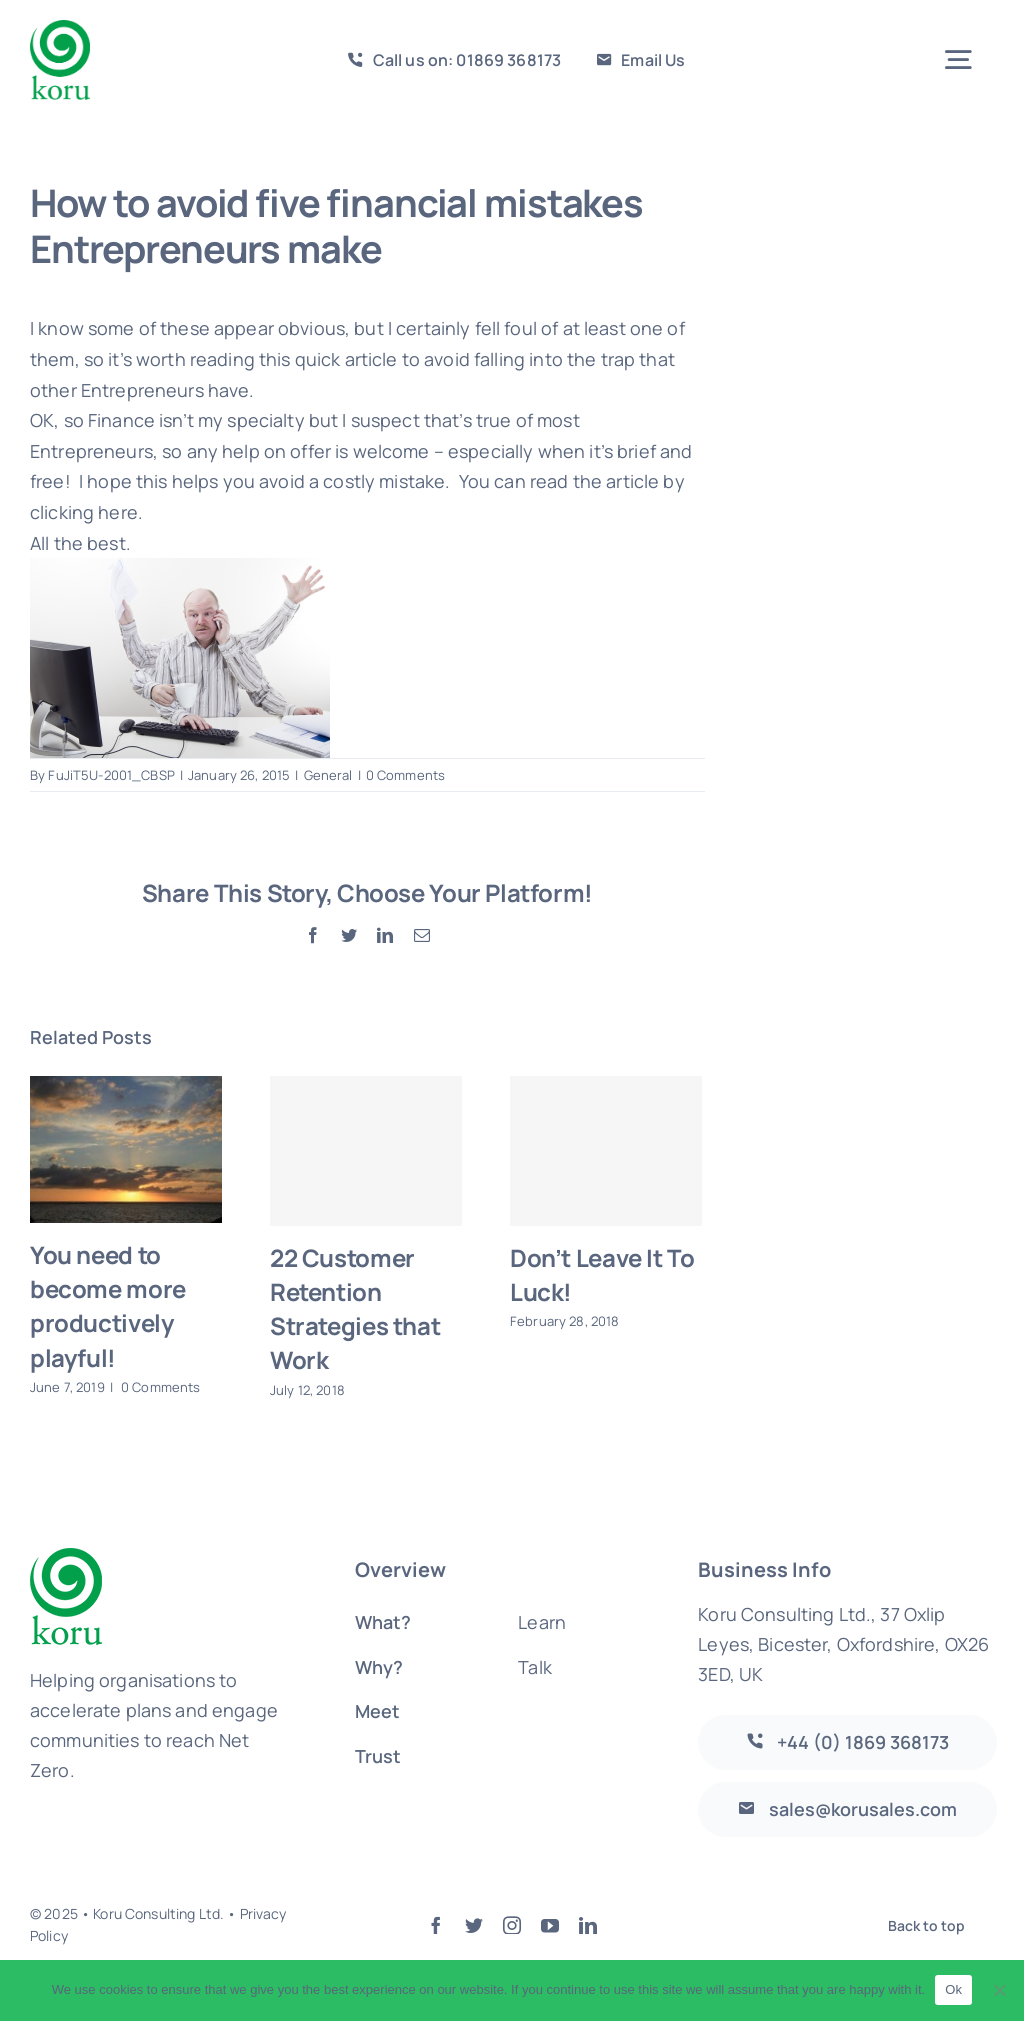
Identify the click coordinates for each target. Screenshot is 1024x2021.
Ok (953, 1989)
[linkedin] (588, 1925)
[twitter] (474, 1925)
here (118, 512)
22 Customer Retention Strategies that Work (355, 1308)
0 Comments (405, 775)
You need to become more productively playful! (108, 1305)
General (328, 775)
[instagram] (512, 1925)
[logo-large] (60, 29)
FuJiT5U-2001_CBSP (111, 775)
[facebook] (436, 1925)
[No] (999, 1990)
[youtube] (550, 1925)
